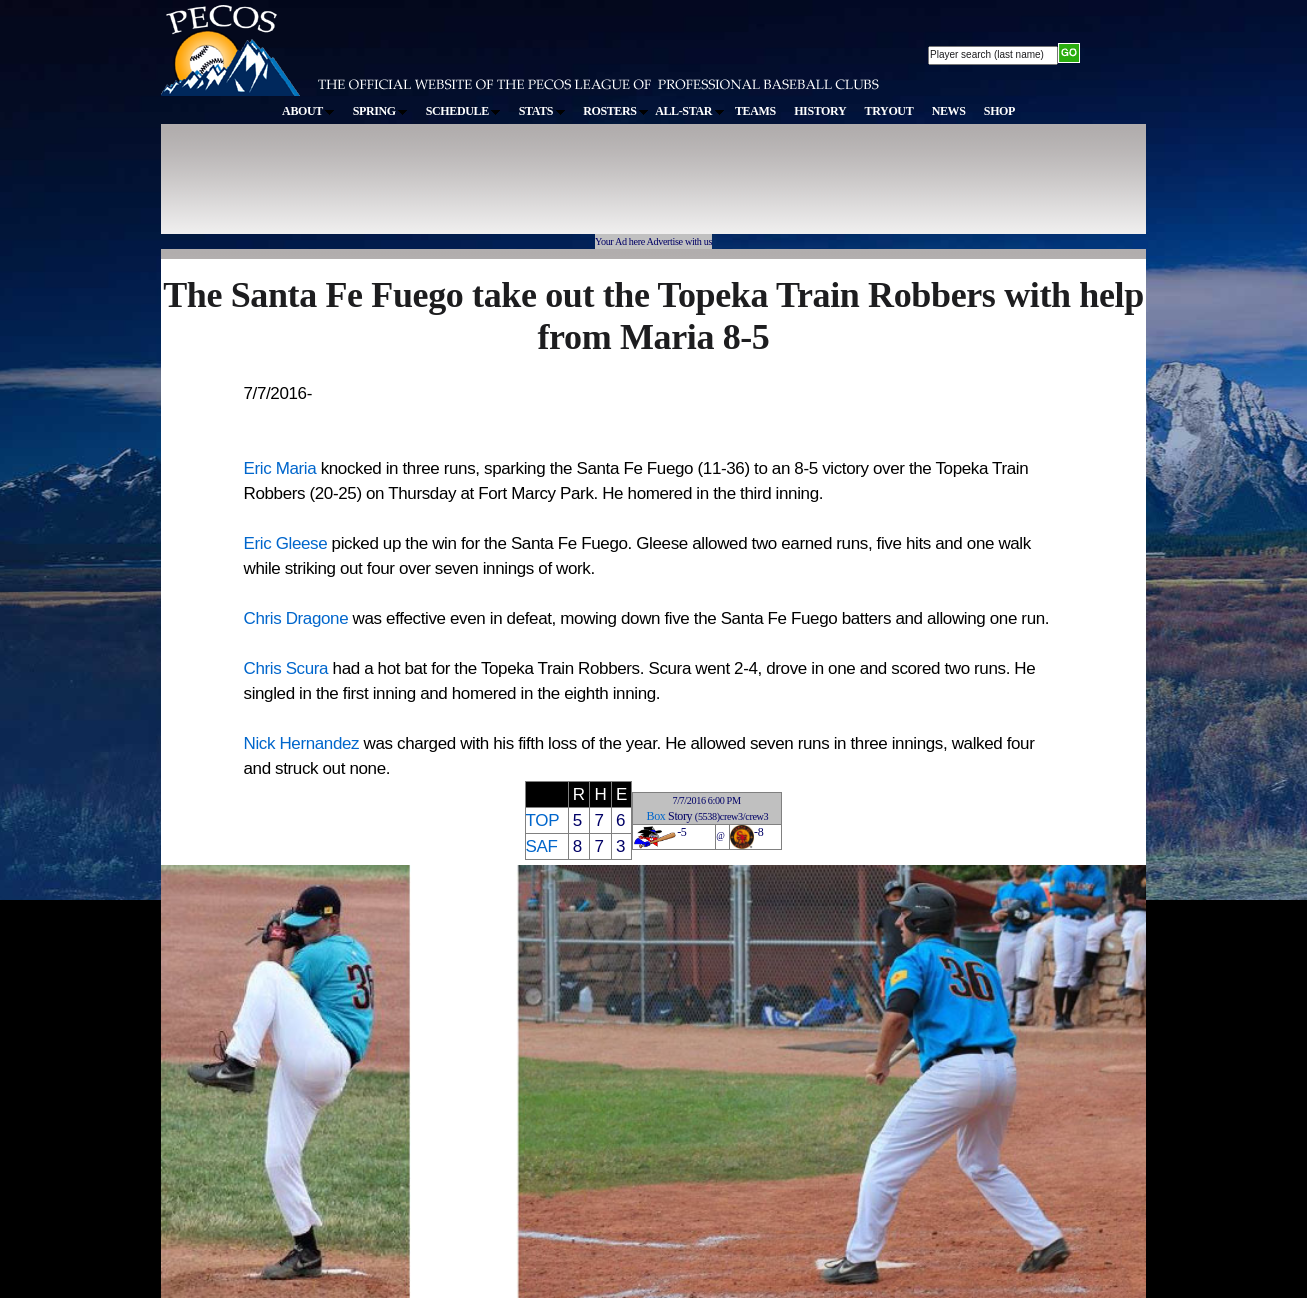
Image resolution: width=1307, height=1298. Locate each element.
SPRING (380, 111)
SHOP (999, 111)
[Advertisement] (529, 189)
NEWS (949, 111)
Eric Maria (280, 468)
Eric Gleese (286, 543)
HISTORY (820, 111)
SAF (542, 846)
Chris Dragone (296, 618)
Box (656, 816)
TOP (542, 820)
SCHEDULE (463, 111)
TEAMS (755, 111)
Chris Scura (286, 668)
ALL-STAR (689, 111)
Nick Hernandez (302, 743)
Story (680, 816)
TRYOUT (889, 111)
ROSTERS (615, 111)
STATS (542, 111)
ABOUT (308, 111)
